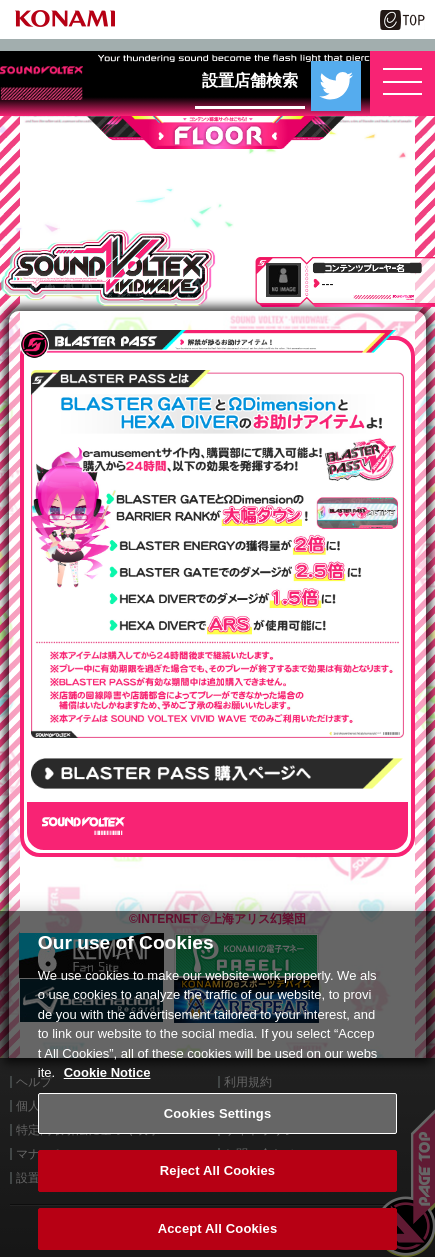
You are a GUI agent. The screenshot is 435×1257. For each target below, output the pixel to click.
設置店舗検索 (250, 80)
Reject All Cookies (217, 1179)
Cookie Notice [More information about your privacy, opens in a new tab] (107, 1081)
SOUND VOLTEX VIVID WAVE (109, 268)
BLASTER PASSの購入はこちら (217, 773)
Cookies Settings (218, 1121)
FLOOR (217, 132)
